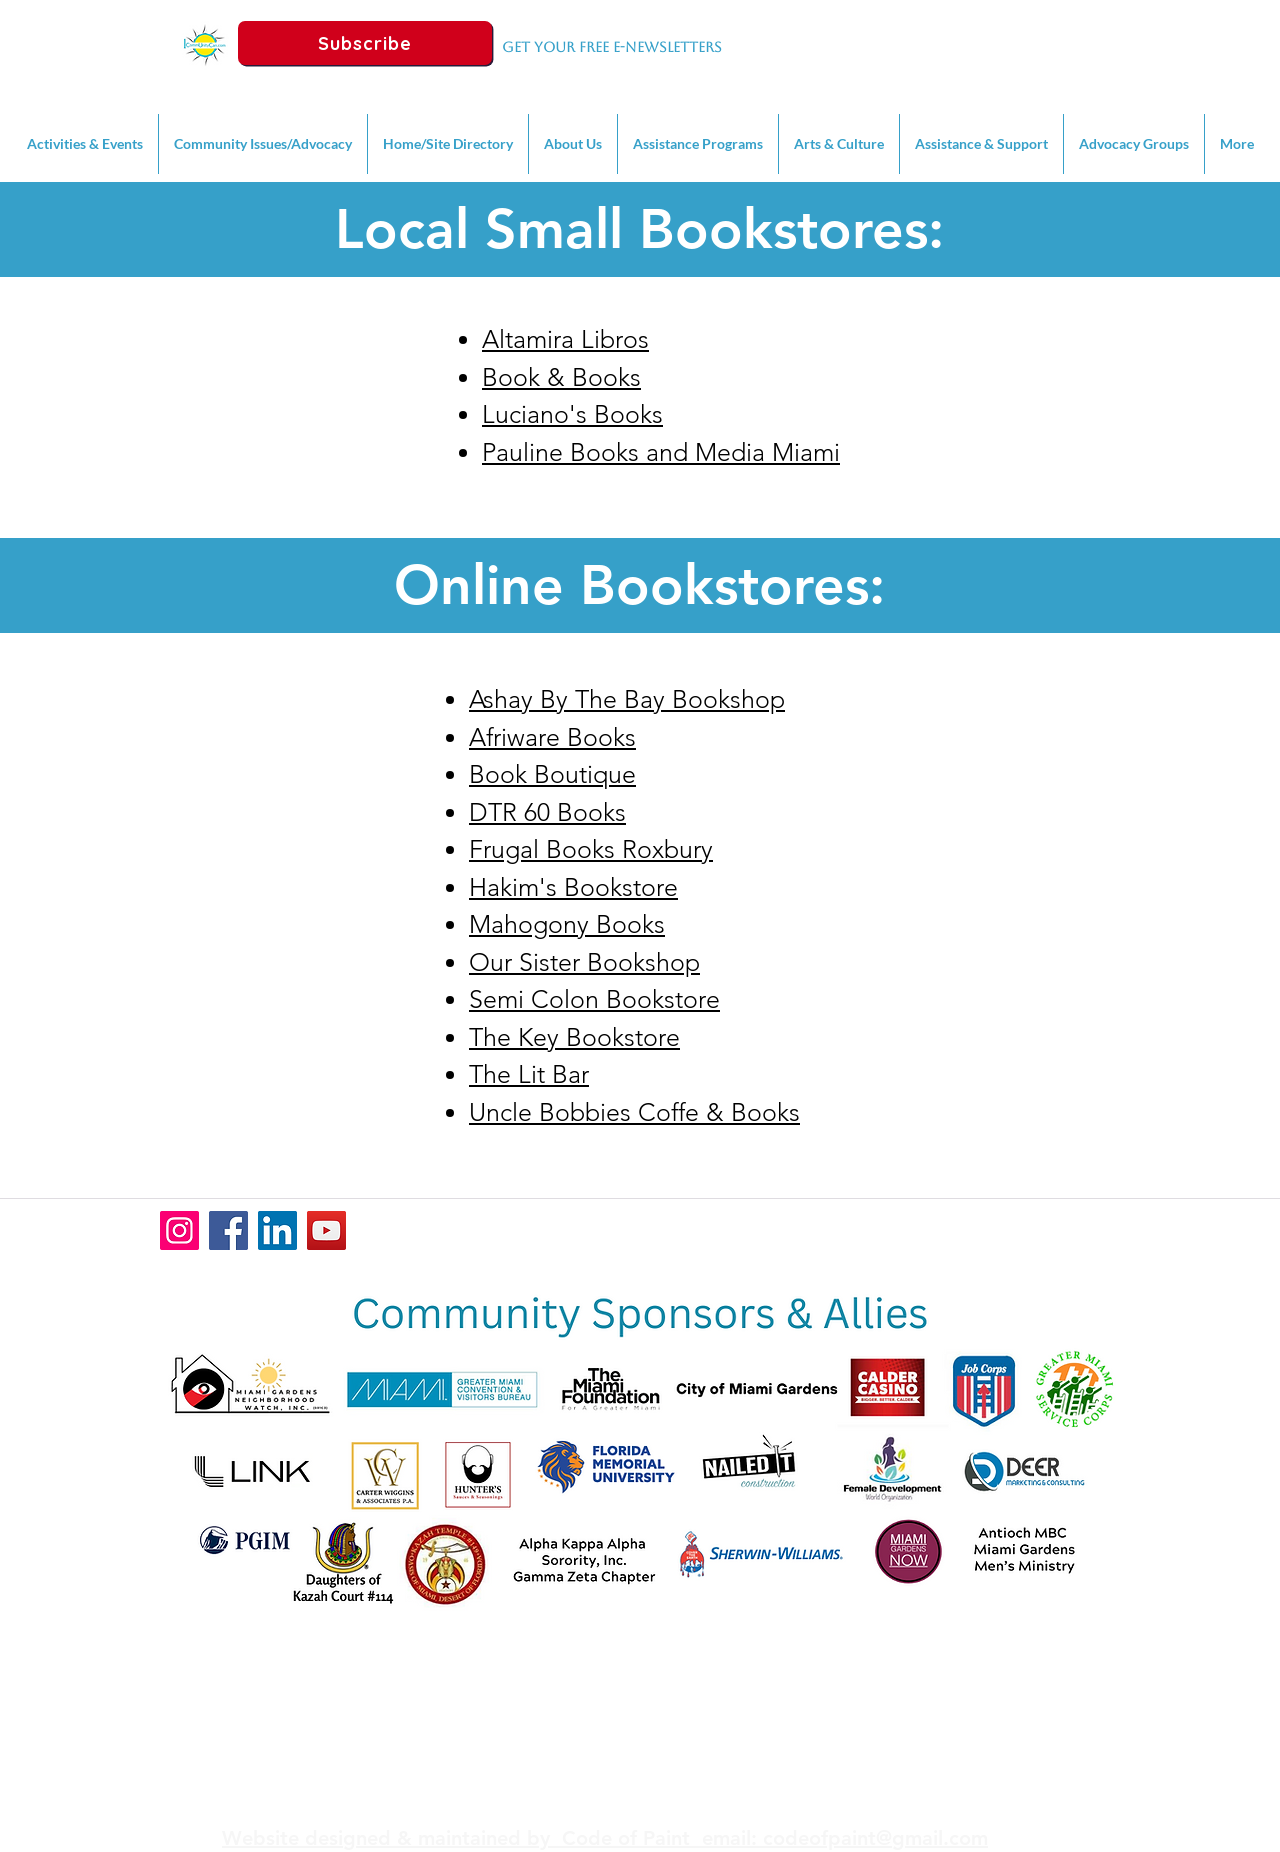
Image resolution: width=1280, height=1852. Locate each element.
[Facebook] (228, 1230)
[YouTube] (326, 1230)
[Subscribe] (365, 43)
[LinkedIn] (277, 1230)
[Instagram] (179, 1230)
